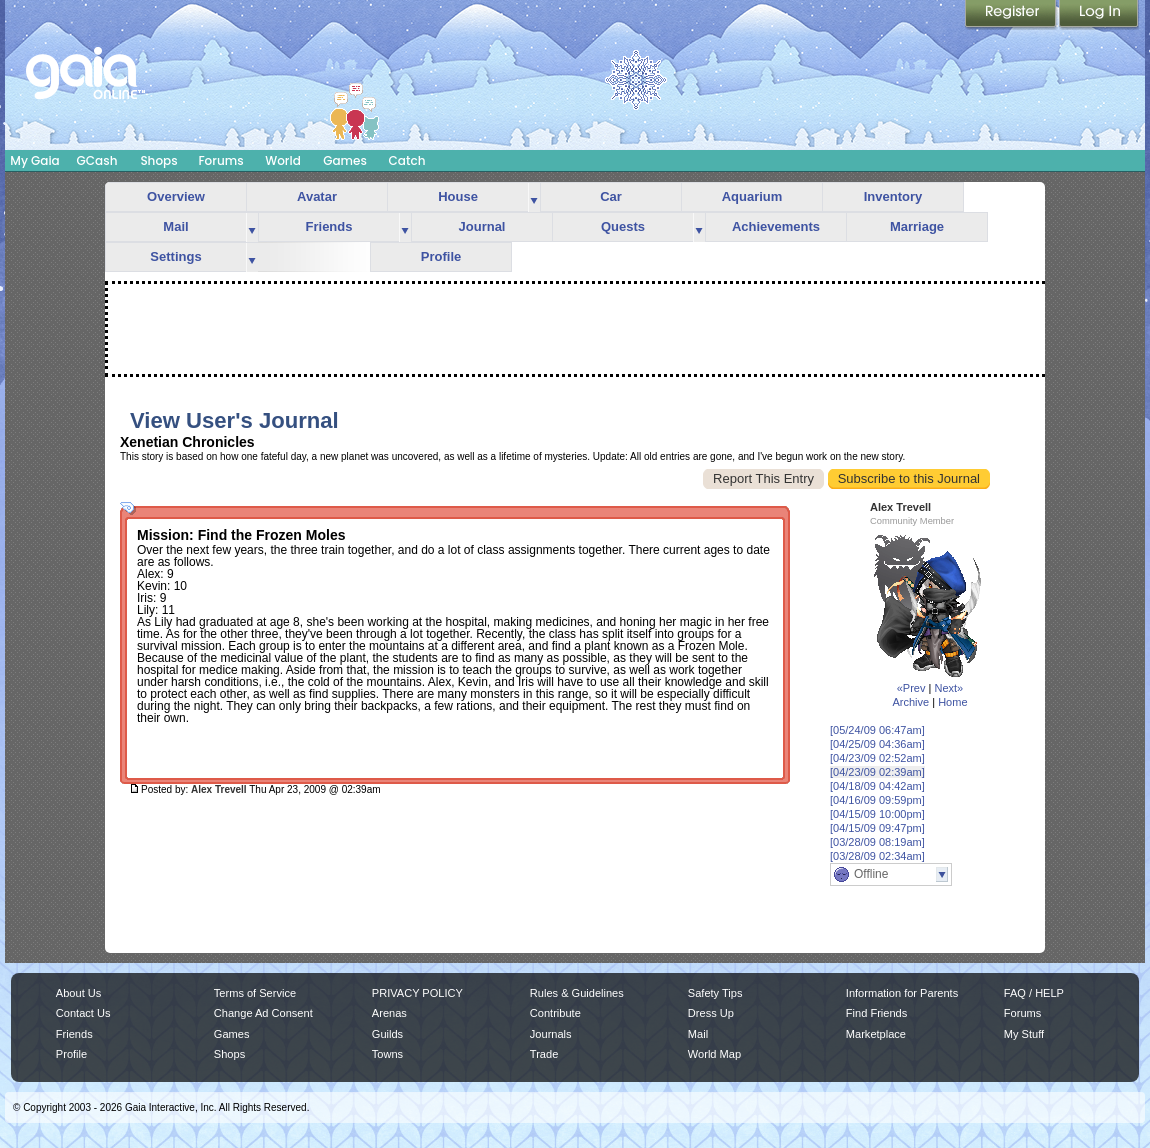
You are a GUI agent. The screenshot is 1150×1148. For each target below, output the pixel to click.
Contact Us (83, 1013)
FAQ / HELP (1034, 993)
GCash (97, 160)
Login (1099, 15)
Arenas (389, 1013)
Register (1012, 15)
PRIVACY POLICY (417, 993)
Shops (158, 160)
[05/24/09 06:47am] (877, 730)
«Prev (911, 688)
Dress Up (711, 1013)
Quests (623, 226)
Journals (551, 1034)
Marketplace (876, 1034)
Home (952, 702)
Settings (175, 256)
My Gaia (34, 160)
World (283, 160)
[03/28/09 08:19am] (877, 842)
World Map (714, 1054)
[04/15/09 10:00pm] (877, 814)
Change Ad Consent (263, 1013)
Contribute (555, 1013)
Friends (329, 226)
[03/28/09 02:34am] (877, 856)
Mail (175, 226)
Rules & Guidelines (577, 993)
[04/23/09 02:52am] (877, 758)
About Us (78, 993)
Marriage (917, 226)
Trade (544, 1054)
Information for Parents (902, 993)
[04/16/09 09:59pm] (877, 800)
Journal (482, 226)
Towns (387, 1054)
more (534, 197)
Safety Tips (715, 993)
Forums (220, 160)
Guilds (387, 1034)
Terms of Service (255, 993)
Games (345, 160)
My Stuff (1024, 1034)
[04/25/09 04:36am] (877, 744)
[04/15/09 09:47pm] (877, 828)
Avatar (317, 196)
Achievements (776, 226)
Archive (910, 702)
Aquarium (752, 196)
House (458, 196)
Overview (176, 196)
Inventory (893, 196)
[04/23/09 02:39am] (877, 772)
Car (611, 196)
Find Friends (876, 1013)
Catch (407, 160)
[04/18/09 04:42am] (877, 786)
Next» (948, 688)
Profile (441, 256)
